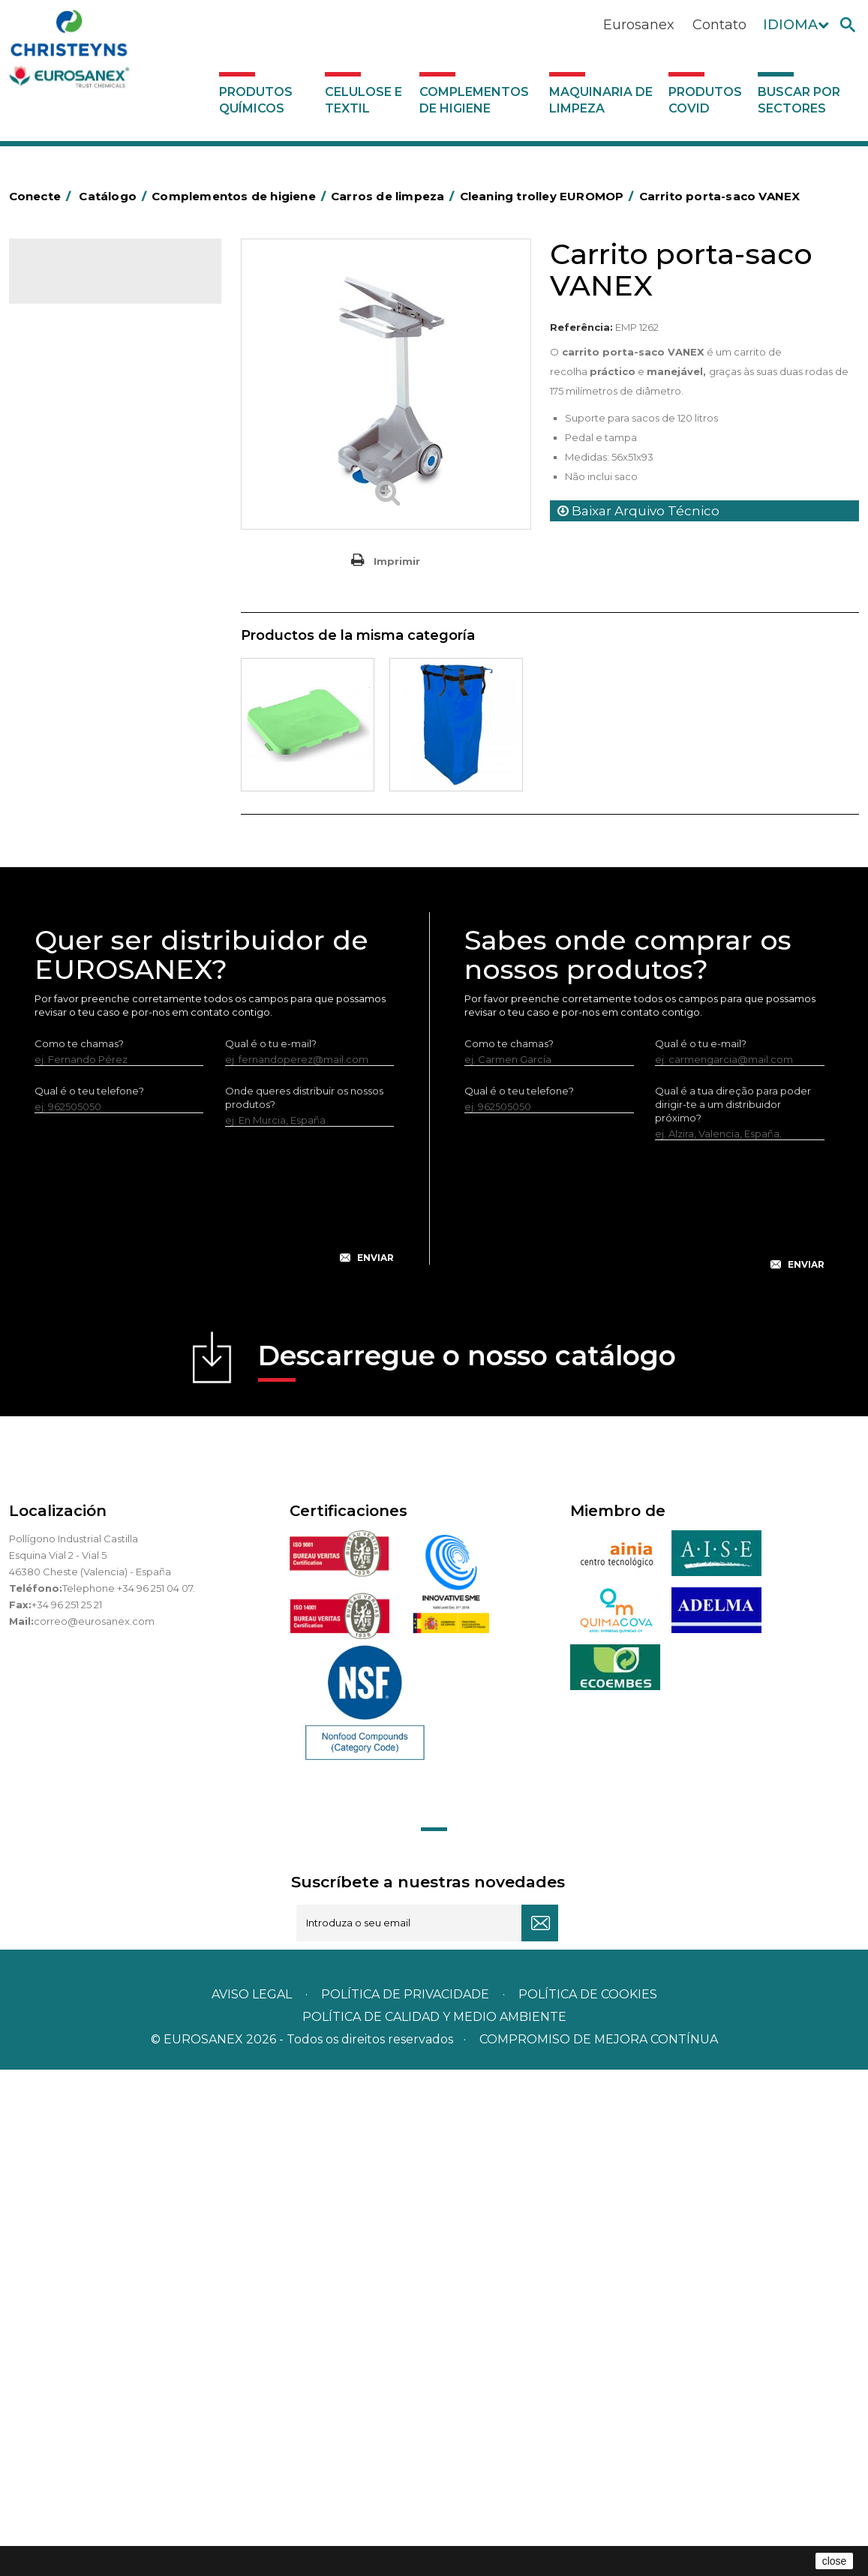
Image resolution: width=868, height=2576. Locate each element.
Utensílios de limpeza (90, 1034)
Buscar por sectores (799, 100)
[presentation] (215, 1713)
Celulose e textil (363, 100)
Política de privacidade (405, 2500)
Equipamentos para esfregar (107, 733)
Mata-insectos (72, 895)
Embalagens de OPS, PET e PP (112, 756)
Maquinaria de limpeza (601, 100)
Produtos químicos (256, 100)
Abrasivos (61, 404)
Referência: (581, 327)
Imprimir (397, 561)
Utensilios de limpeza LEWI (103, 1058)
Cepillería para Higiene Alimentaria (91, 814)
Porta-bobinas (73, 941)
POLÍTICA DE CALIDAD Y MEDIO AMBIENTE (434, 2523)
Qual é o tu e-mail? (271, 1550)
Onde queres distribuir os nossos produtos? (304, 1604)
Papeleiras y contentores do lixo (116, 710)
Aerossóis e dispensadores (103, 428)
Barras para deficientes (94, 474)
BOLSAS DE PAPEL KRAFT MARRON (98, 532)
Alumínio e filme (77, 451)
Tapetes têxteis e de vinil (98, 848)
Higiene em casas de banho (106, 872)
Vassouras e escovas (87, 779)
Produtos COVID (705, 100)
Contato (719, 25)
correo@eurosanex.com (94, 2127)
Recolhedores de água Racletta (116, 988)
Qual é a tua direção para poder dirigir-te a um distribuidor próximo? (733, 1610)
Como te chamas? (79, 1550)
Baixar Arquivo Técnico (638, 510)
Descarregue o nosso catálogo (467, 1866)
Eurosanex (638, 25)
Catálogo (79, 282)
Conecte (43, 196)
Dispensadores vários (90, 1104)
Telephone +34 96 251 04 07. (128, 2094)
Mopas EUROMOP (82, 918)
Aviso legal (252, 2500)
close (834, 2561)
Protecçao (64, 965)
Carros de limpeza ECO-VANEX (106, 625)
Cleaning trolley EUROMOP (116, 662)
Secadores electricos (90, 1011)
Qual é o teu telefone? (89, 1597)
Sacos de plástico (81, 497)
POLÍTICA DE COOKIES (587, 2500)
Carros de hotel (76, 566)
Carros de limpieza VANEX (114, 686)
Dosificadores (72, 1081)
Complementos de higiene (474, 100)
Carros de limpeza (82, 590)
